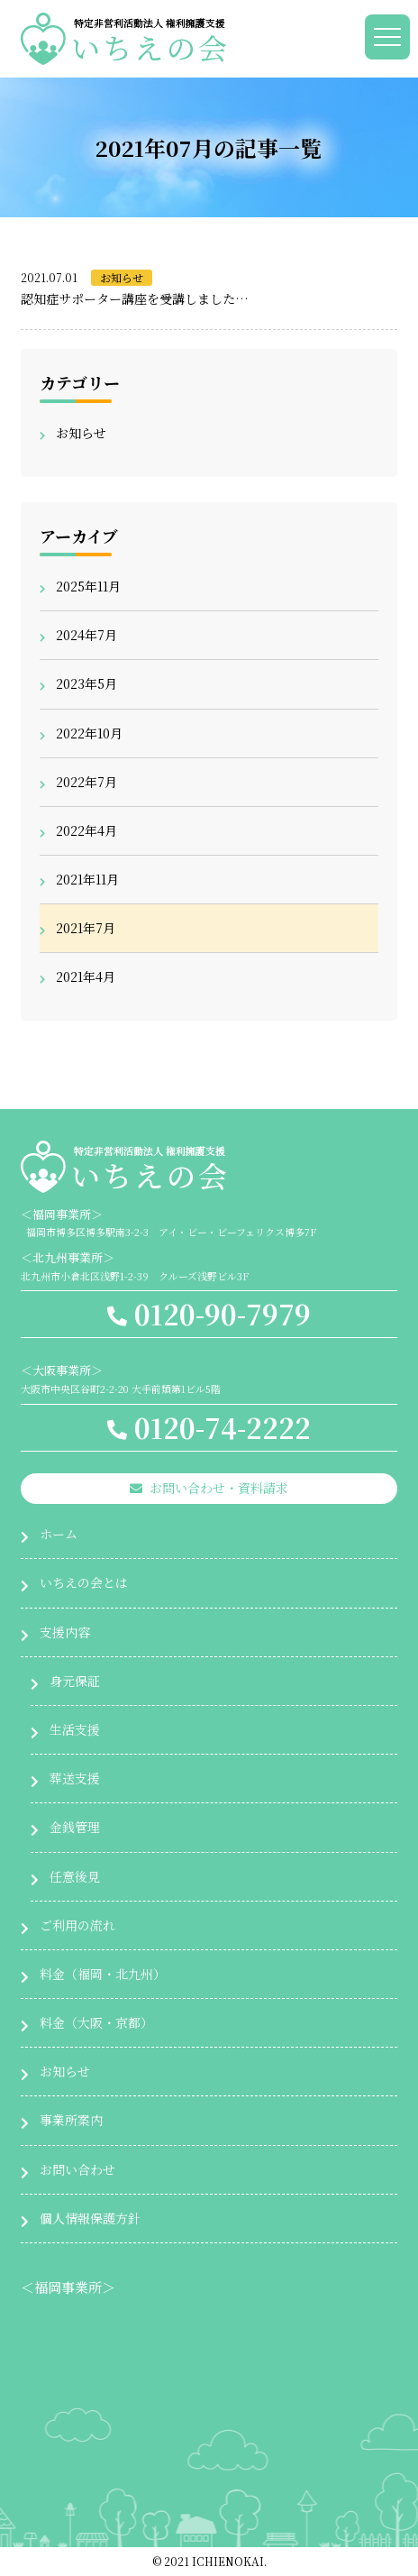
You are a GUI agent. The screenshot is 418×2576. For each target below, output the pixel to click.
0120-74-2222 (209, 1427)
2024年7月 (86, 635)
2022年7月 (86, 782)
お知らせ (121, 277)
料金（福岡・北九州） (103, 1974)
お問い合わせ (77, 2169)
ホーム (58, 1534)
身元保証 (75, 1681)
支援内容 (65, 1632)
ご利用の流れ (77, 1925)
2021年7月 (85, 928)
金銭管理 (75, 1827)
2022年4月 (86, 830)
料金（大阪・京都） (96, 2022)
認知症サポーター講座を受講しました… (135, 298)
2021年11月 (87, 879)
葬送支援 (75, 1778)
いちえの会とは (84, 1582)
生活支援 (75, 1729)
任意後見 (75, 1876)
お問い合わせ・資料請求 (209, 1488)
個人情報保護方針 (90, 2218)
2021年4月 (85, 976)
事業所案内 (71, 2120)
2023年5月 (86, 683)
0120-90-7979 (209, 1314)
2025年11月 (88, 586)
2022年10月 (89, 733)
